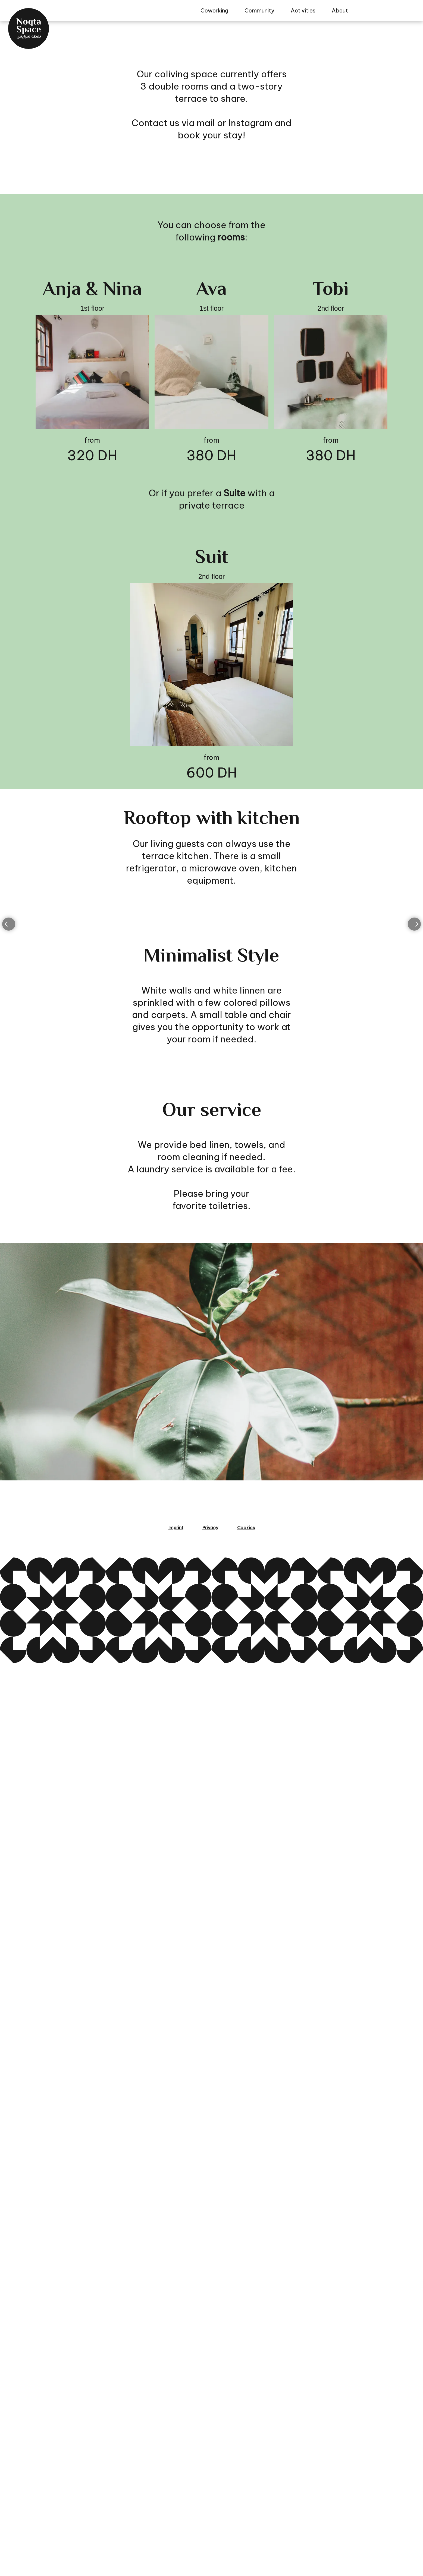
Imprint (175, 2541)
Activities (303, 10)
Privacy (210, 2541)
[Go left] (8, 1559)
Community (259, 10)
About (340, 10)
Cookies (246, 2541)
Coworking (214, 10)
